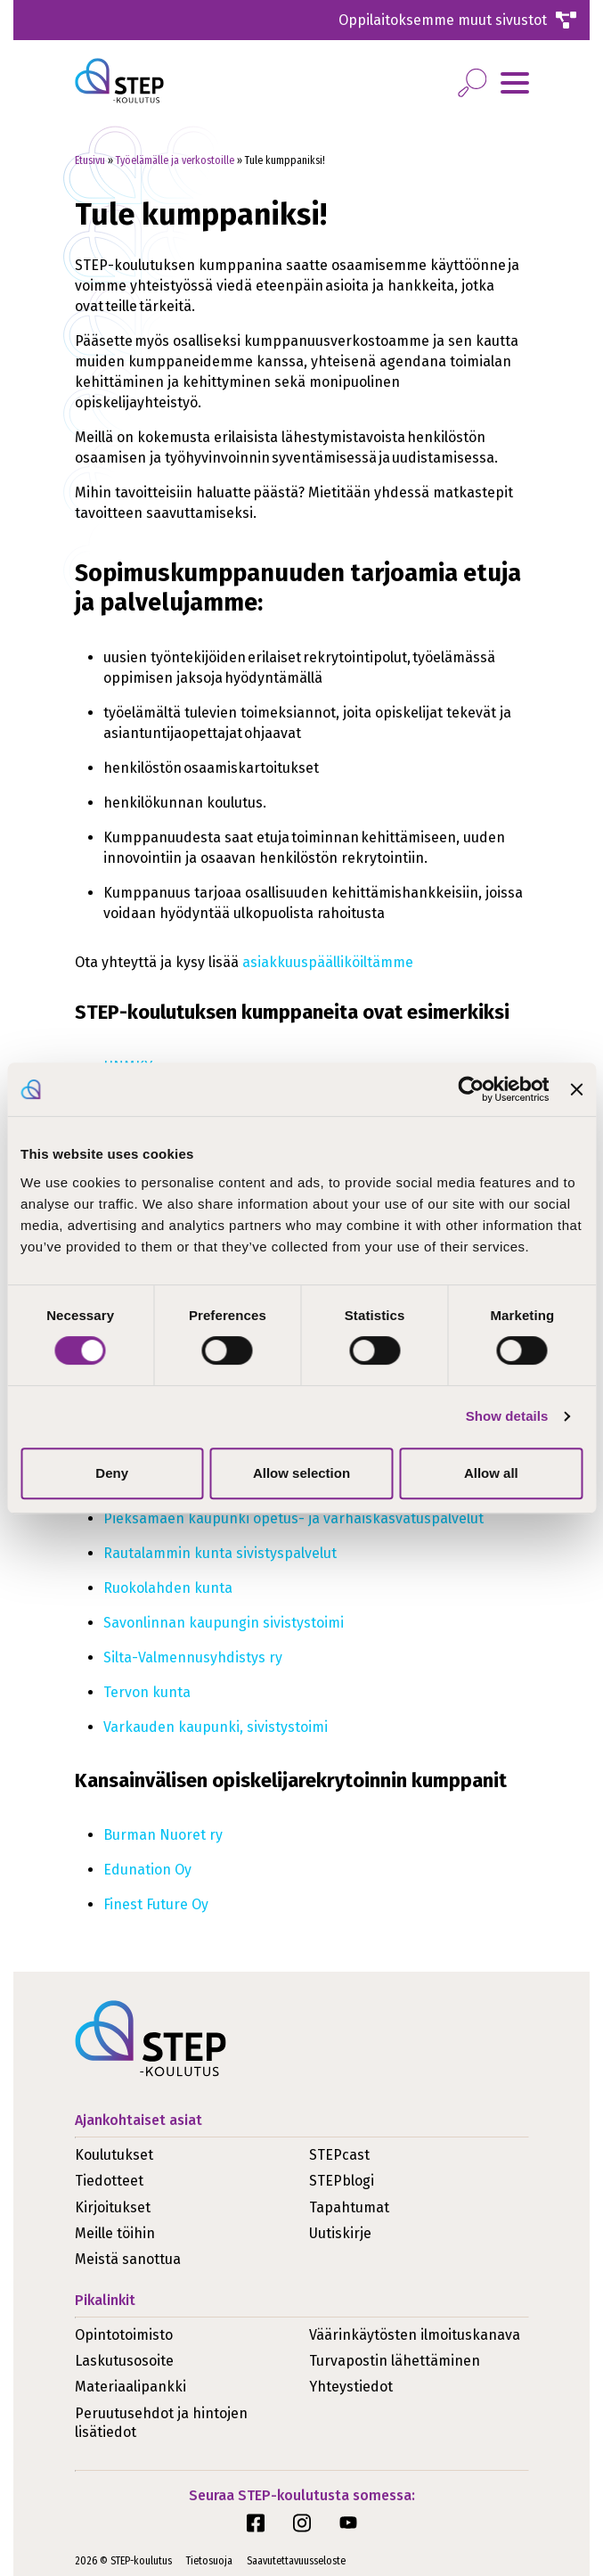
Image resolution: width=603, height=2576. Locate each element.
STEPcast (339, 2154)
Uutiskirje (340, 2233)
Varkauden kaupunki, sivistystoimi (215, 1727)
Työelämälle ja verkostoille (175, 160)
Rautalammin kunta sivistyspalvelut (220, 1553)
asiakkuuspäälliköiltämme (327, 962)
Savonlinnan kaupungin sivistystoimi (223, 1622)
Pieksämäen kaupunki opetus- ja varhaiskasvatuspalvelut (294, 1518)
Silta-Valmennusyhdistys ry (192, 1657)
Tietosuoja (209, 2561)
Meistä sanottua (128, 2259)
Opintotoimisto (124, 2334)
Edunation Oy (147, 1869)
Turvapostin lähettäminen (394, 2360)
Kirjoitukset (113, 2207)
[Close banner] (576, 1089)
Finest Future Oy (155, 1904)
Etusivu (90, 160)
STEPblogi (341, 2180)
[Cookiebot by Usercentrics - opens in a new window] (472, 1089)
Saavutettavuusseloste (296, 2561)
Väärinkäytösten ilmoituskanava (414, 2334)
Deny (111, 1473)
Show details (507, 1415)
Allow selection (301, 1473)
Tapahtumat (349, 2207)
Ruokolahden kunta (168, 1587)
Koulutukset (114, 2154)
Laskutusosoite (124, 2360)
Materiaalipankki (130, 2386)
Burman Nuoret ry (163, 1834)
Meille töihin (115, 2233)
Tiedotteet (109, 2180)
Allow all (491, 1473)
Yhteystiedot (351, 2386)
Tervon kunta (147, 1692)
